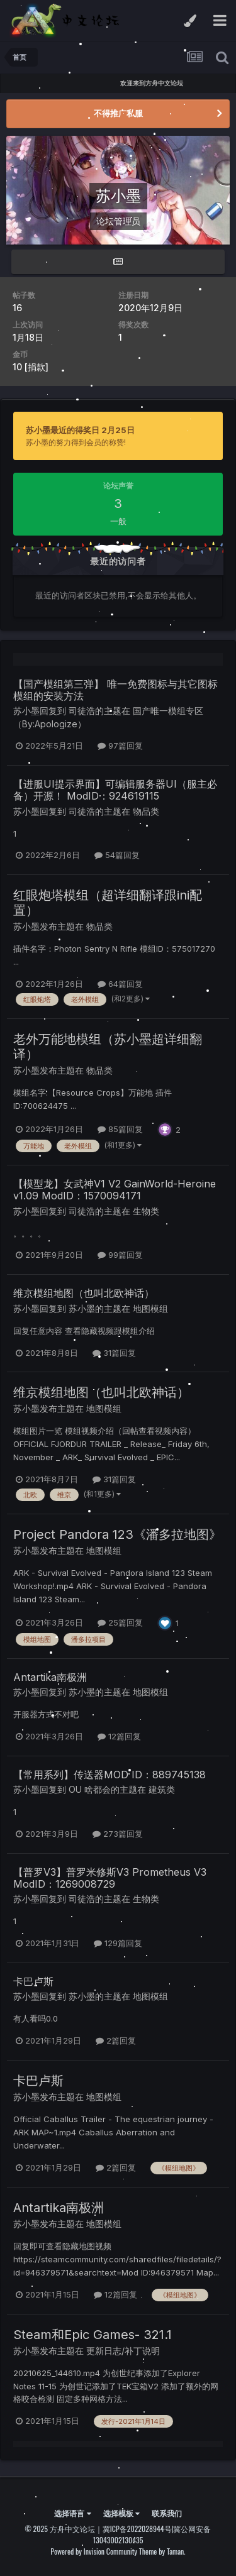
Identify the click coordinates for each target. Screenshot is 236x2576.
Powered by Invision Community (93, 2551)
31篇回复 (114, 1353)
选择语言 (72, 2512)
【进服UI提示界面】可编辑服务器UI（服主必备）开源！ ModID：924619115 (115, 790)
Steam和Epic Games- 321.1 (92, 2334)
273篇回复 (118, 1834)
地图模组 (150, 1308)
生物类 (146, 1211)
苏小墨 (26, 710)
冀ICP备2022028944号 (137, 2528)
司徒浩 (82, 710)
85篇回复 (120, 1129)
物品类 (99, 926)
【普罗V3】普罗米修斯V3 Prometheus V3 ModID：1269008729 (109, 1878)
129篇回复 (118, 1943)
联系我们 (167, 2512)
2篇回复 (116, 2040)
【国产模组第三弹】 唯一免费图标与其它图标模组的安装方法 (115, 690)
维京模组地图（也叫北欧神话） (83, 1293)
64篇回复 (120, 984)
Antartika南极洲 (50, 1677)
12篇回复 (119, 1736)
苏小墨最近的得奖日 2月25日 (80, 430)
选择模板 (121, 2512)
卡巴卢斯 (33, 1981)
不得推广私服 (118, 113)
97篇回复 (120, 745)
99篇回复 (120, 1255)
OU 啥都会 (90, 1789)
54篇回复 (117, 855)
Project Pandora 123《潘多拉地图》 (117, 1534)
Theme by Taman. (162, 2551)
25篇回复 (120, 1622)
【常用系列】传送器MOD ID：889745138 (109, 1774)
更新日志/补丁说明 (123, 2350)
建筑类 (162, 1789)
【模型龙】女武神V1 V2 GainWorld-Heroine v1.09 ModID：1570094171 (114, 1189)
